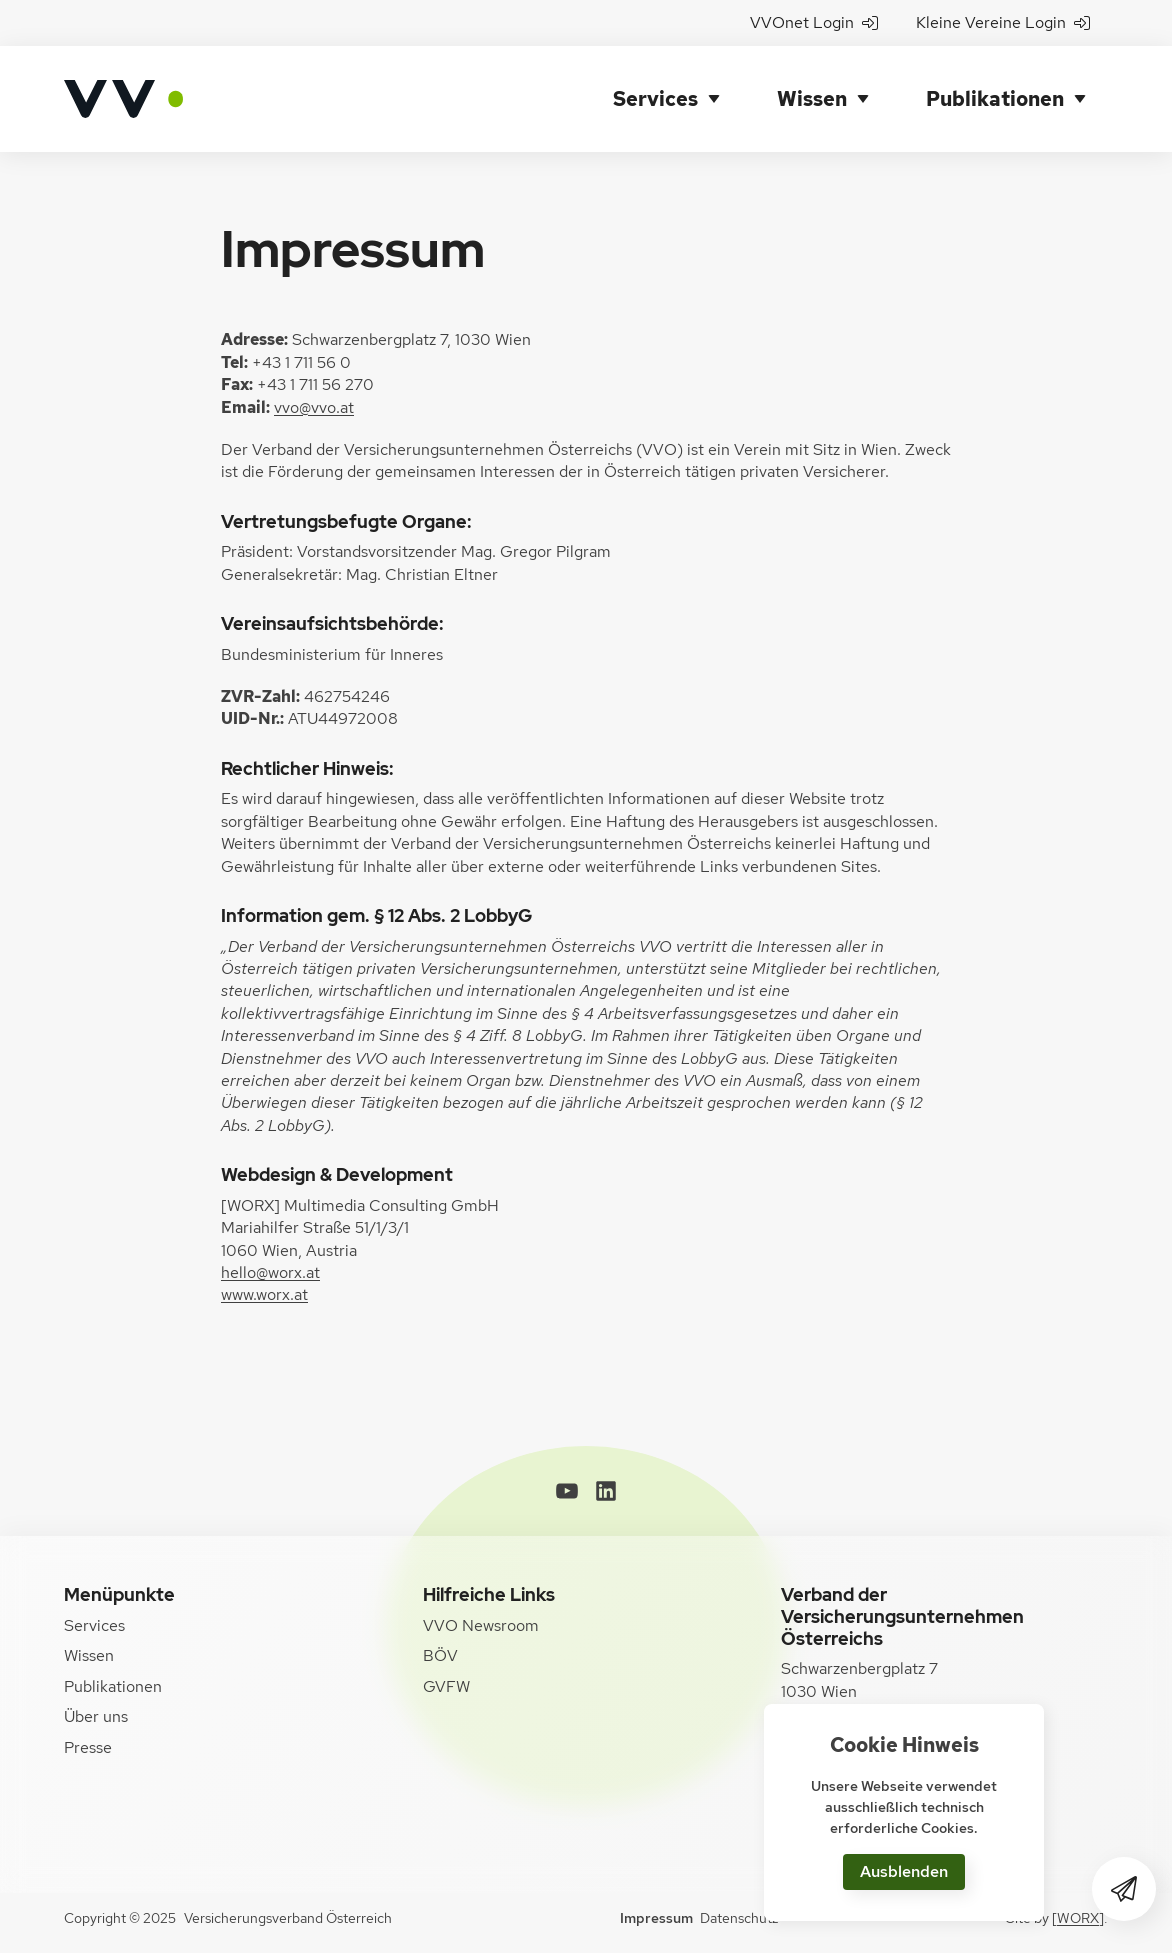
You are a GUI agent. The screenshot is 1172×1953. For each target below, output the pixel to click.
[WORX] (1078, 1918)
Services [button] (655, 99)
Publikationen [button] (995, 99)
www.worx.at (264, 1294)
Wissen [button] (812, 99)
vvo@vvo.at (314, 407)
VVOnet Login (814, 22)
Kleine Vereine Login (1003, 22)
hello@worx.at (270, 1272)
